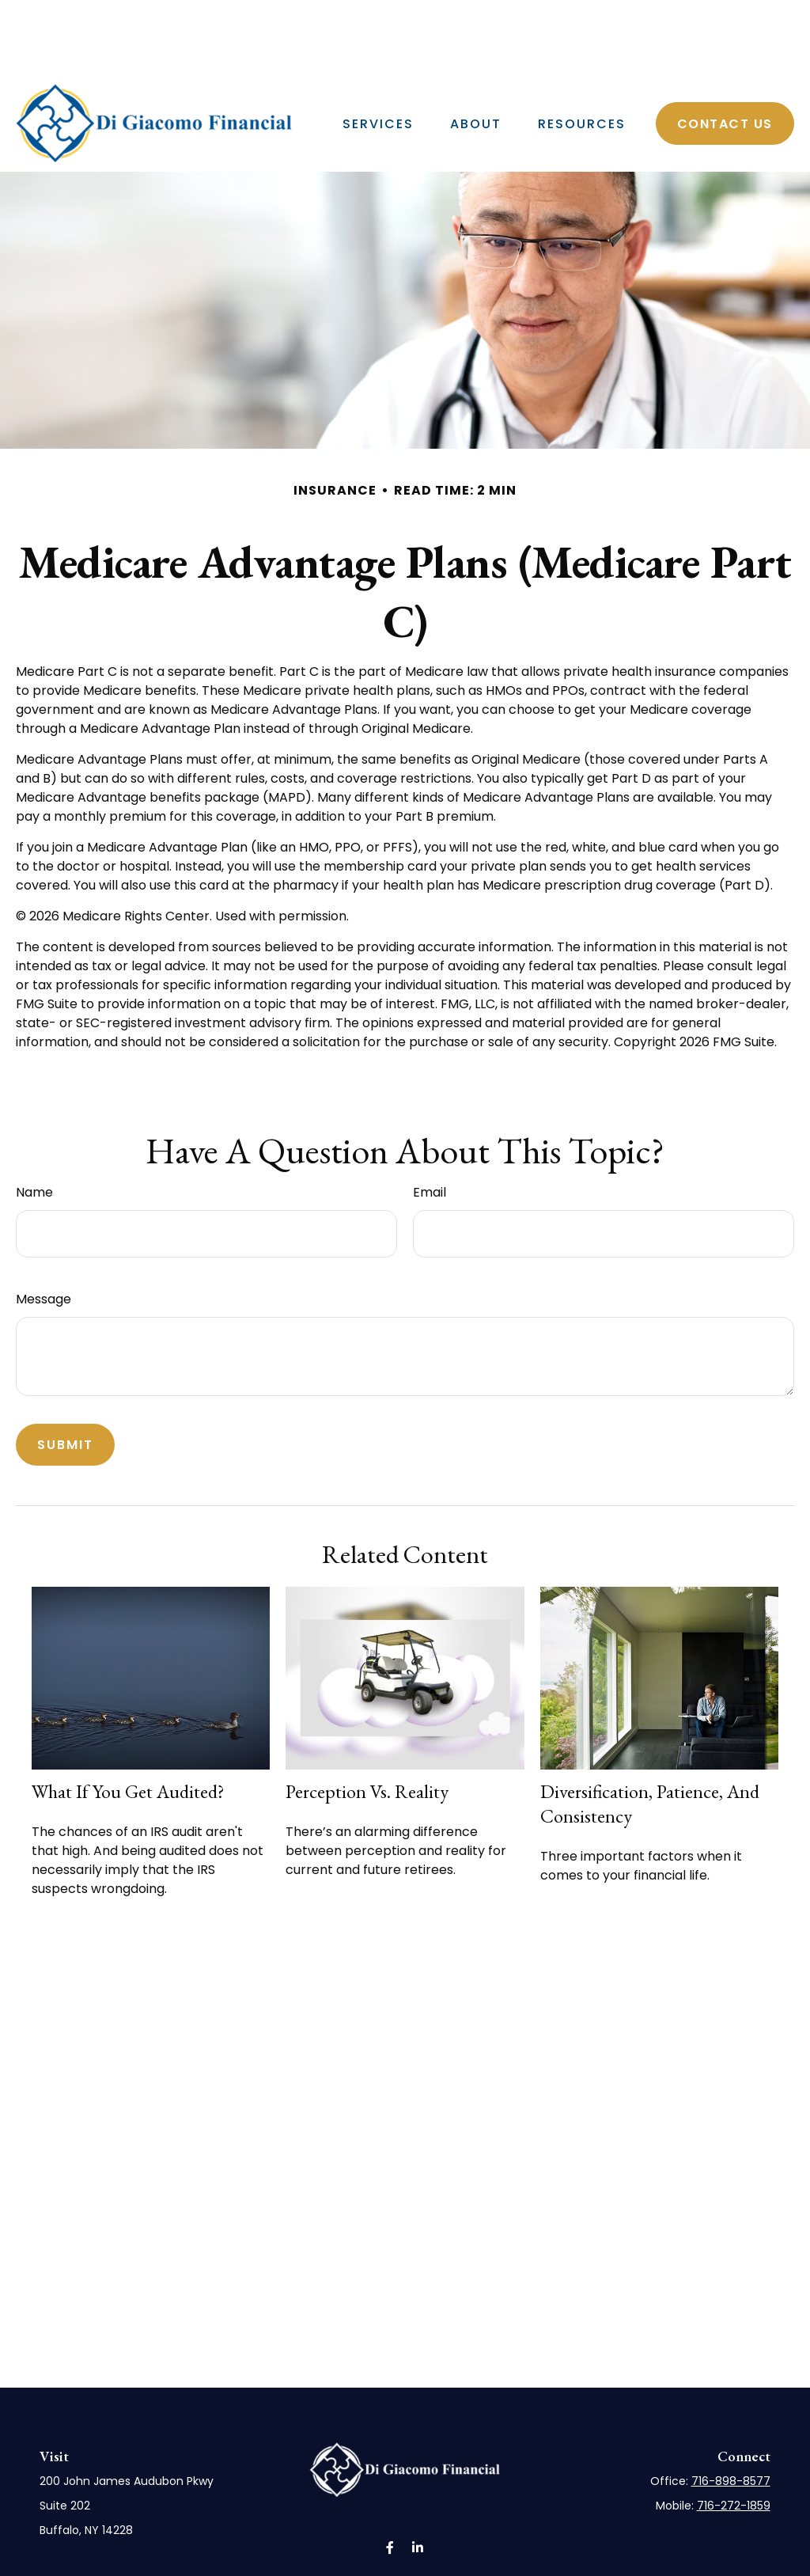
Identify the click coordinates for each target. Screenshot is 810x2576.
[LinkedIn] (788, 18)
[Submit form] (65, 1397)
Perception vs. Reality (367, 1744)
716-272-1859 (733, 2458)
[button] (378, 76)
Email (429, 1145)
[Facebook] (770, 18)
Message (43, 1251)
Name (34, 1145)
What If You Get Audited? (128, 1744)
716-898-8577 (730, 2433)
